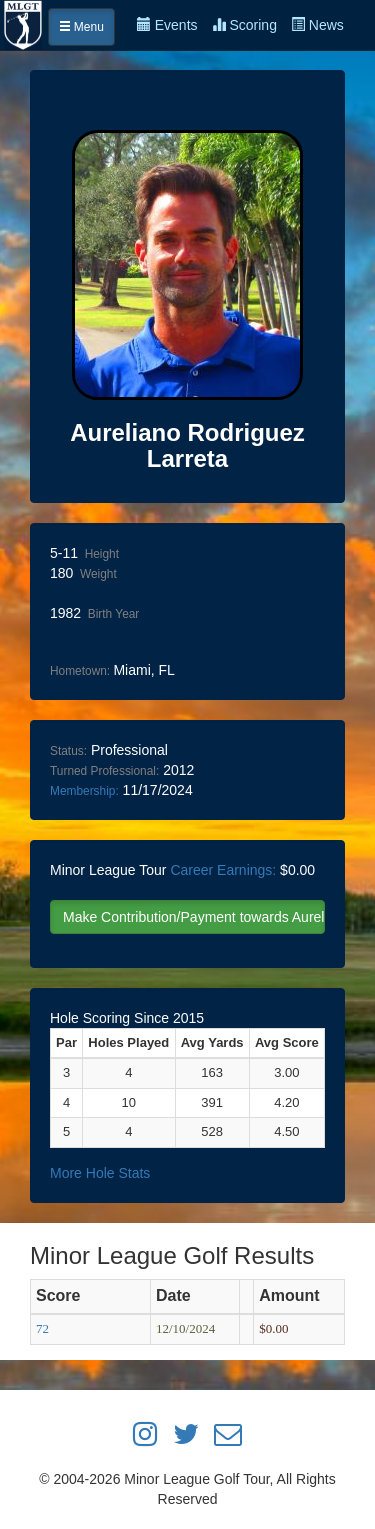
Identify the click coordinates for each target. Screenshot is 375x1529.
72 (42, 1328)
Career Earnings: (223, 870)
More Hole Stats (100, 1173)
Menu (81, 27)
